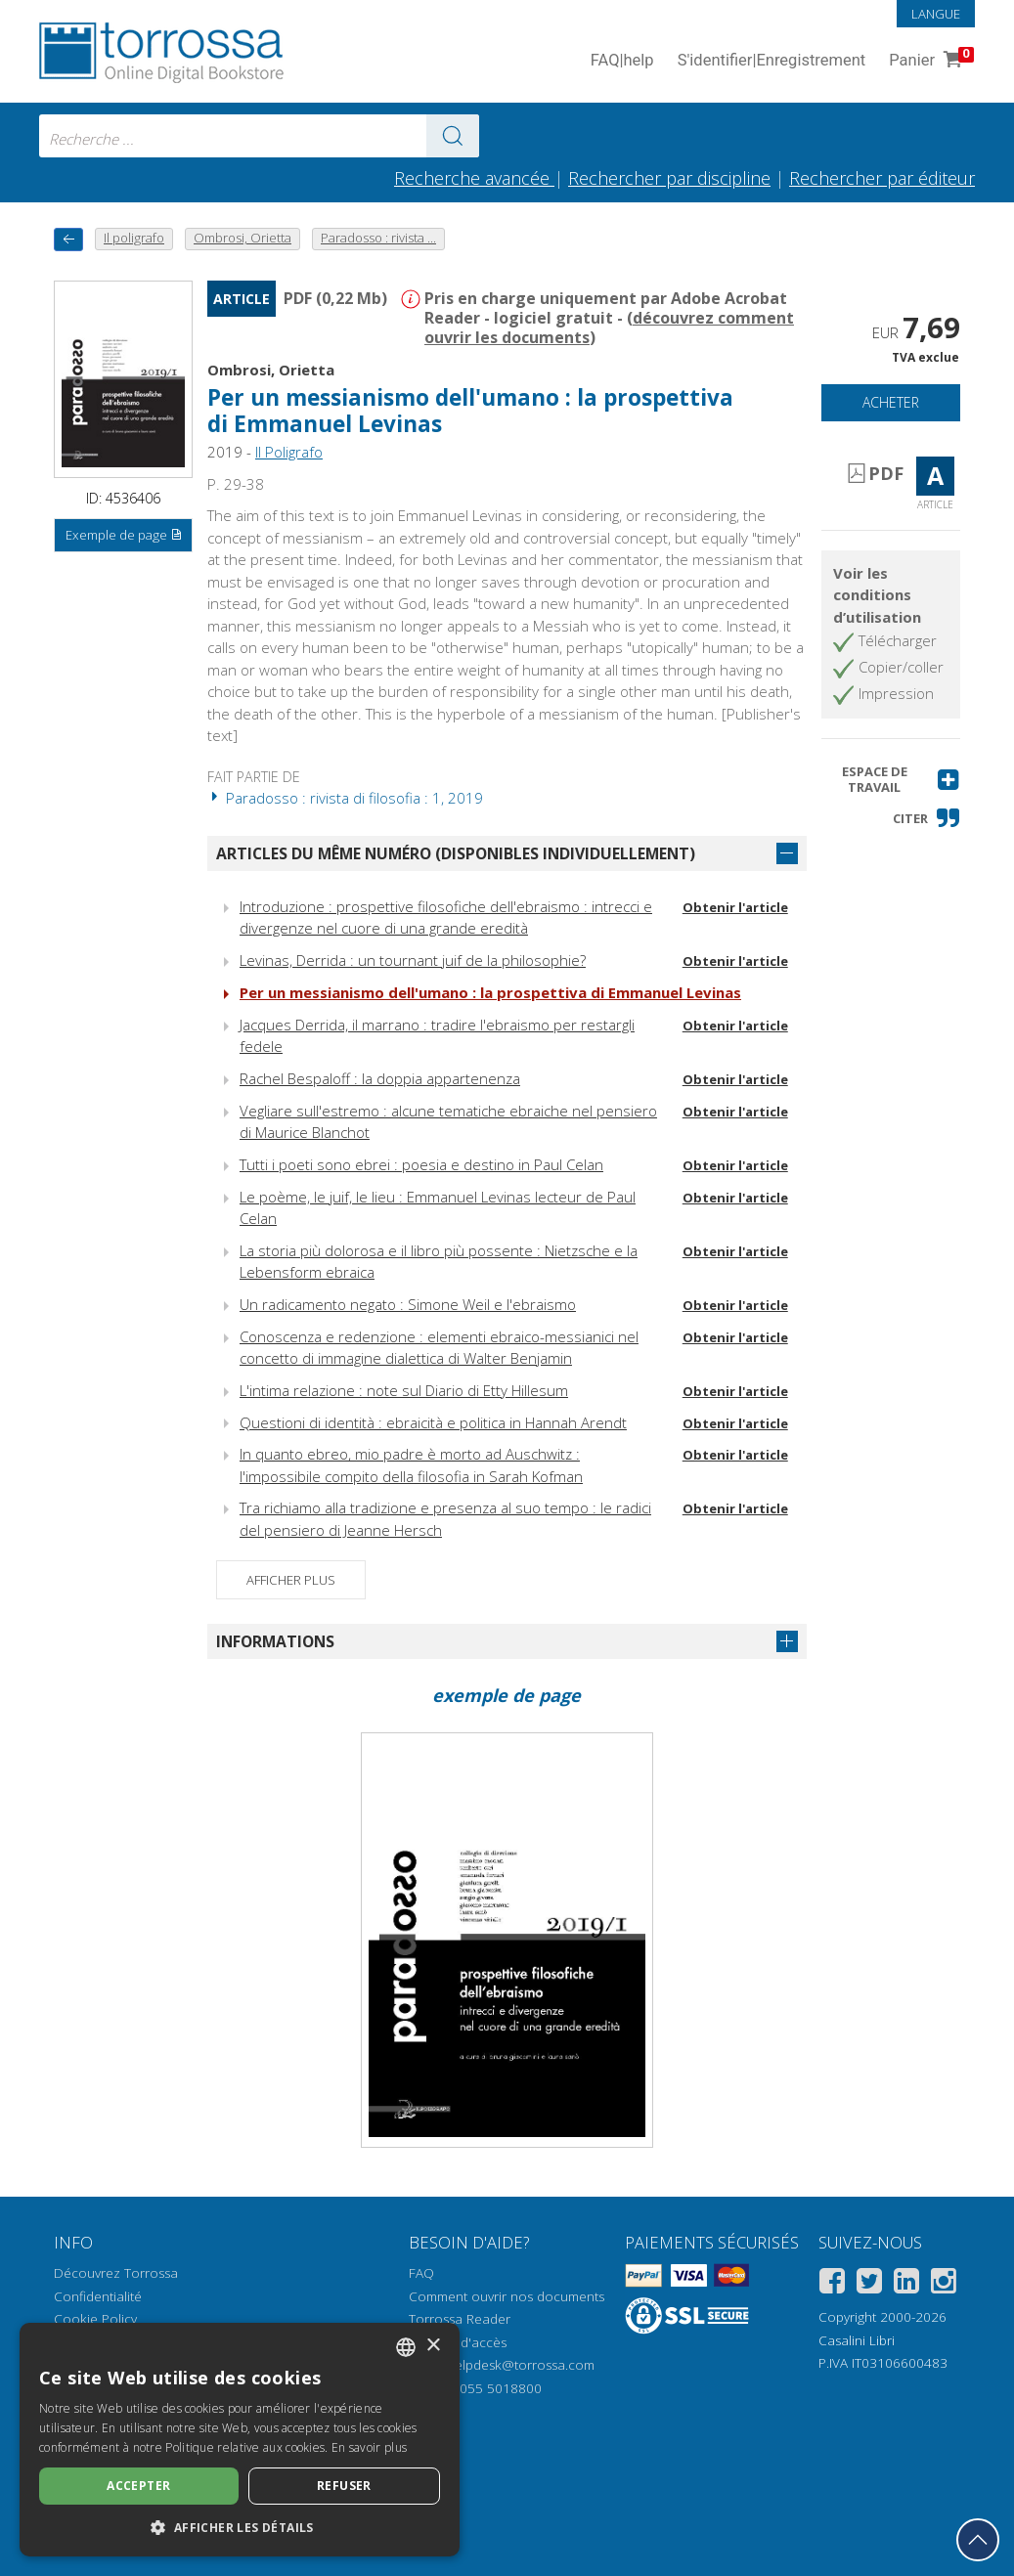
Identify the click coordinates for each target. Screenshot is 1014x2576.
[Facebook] (832, 2284)
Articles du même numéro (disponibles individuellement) (455, 853)
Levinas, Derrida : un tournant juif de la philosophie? (413, 960)
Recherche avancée (474, 178)
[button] (890, 780)
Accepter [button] (138, 2485)
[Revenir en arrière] (68, 239)
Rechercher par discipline (669, 178)
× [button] (432, 2345)
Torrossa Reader (459, 2319)
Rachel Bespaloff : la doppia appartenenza (380, 1078)
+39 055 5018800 (487, 2388)
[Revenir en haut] (977, 2539)
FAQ (421, 2273)
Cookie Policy (95, 2319)
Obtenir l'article (735, 907)
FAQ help (622, 61)
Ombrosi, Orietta (270, 369)
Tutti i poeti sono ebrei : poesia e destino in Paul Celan (421, 1164)
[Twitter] (869, 2284)
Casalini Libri (856, 2340)
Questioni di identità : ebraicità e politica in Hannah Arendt (433, 1422)
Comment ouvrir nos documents (506, 2296)
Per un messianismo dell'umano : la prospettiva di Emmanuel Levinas (490, 992)
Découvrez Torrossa (116, 2273)
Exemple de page (124, 535)
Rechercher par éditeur (882, 178)
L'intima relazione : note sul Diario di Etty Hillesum (404, 1390)
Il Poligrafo (289, 451)
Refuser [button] (344, 2485)
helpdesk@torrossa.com (521, 2365)
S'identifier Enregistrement (772, 61)
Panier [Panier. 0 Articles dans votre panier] (929, 61)
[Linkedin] (906, 2284)
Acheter (890, 402)
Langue (935, 13)
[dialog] (240, 2439)
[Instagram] (943, 2284)
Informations (275, 1641)
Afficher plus (290, 1580)
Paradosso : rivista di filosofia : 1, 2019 (345, 798)
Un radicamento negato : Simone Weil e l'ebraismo (408, 1304)
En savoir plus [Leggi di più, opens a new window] (369, 2447)
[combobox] (259, 135)
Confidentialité (98, 2296)
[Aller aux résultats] (452, 135)
